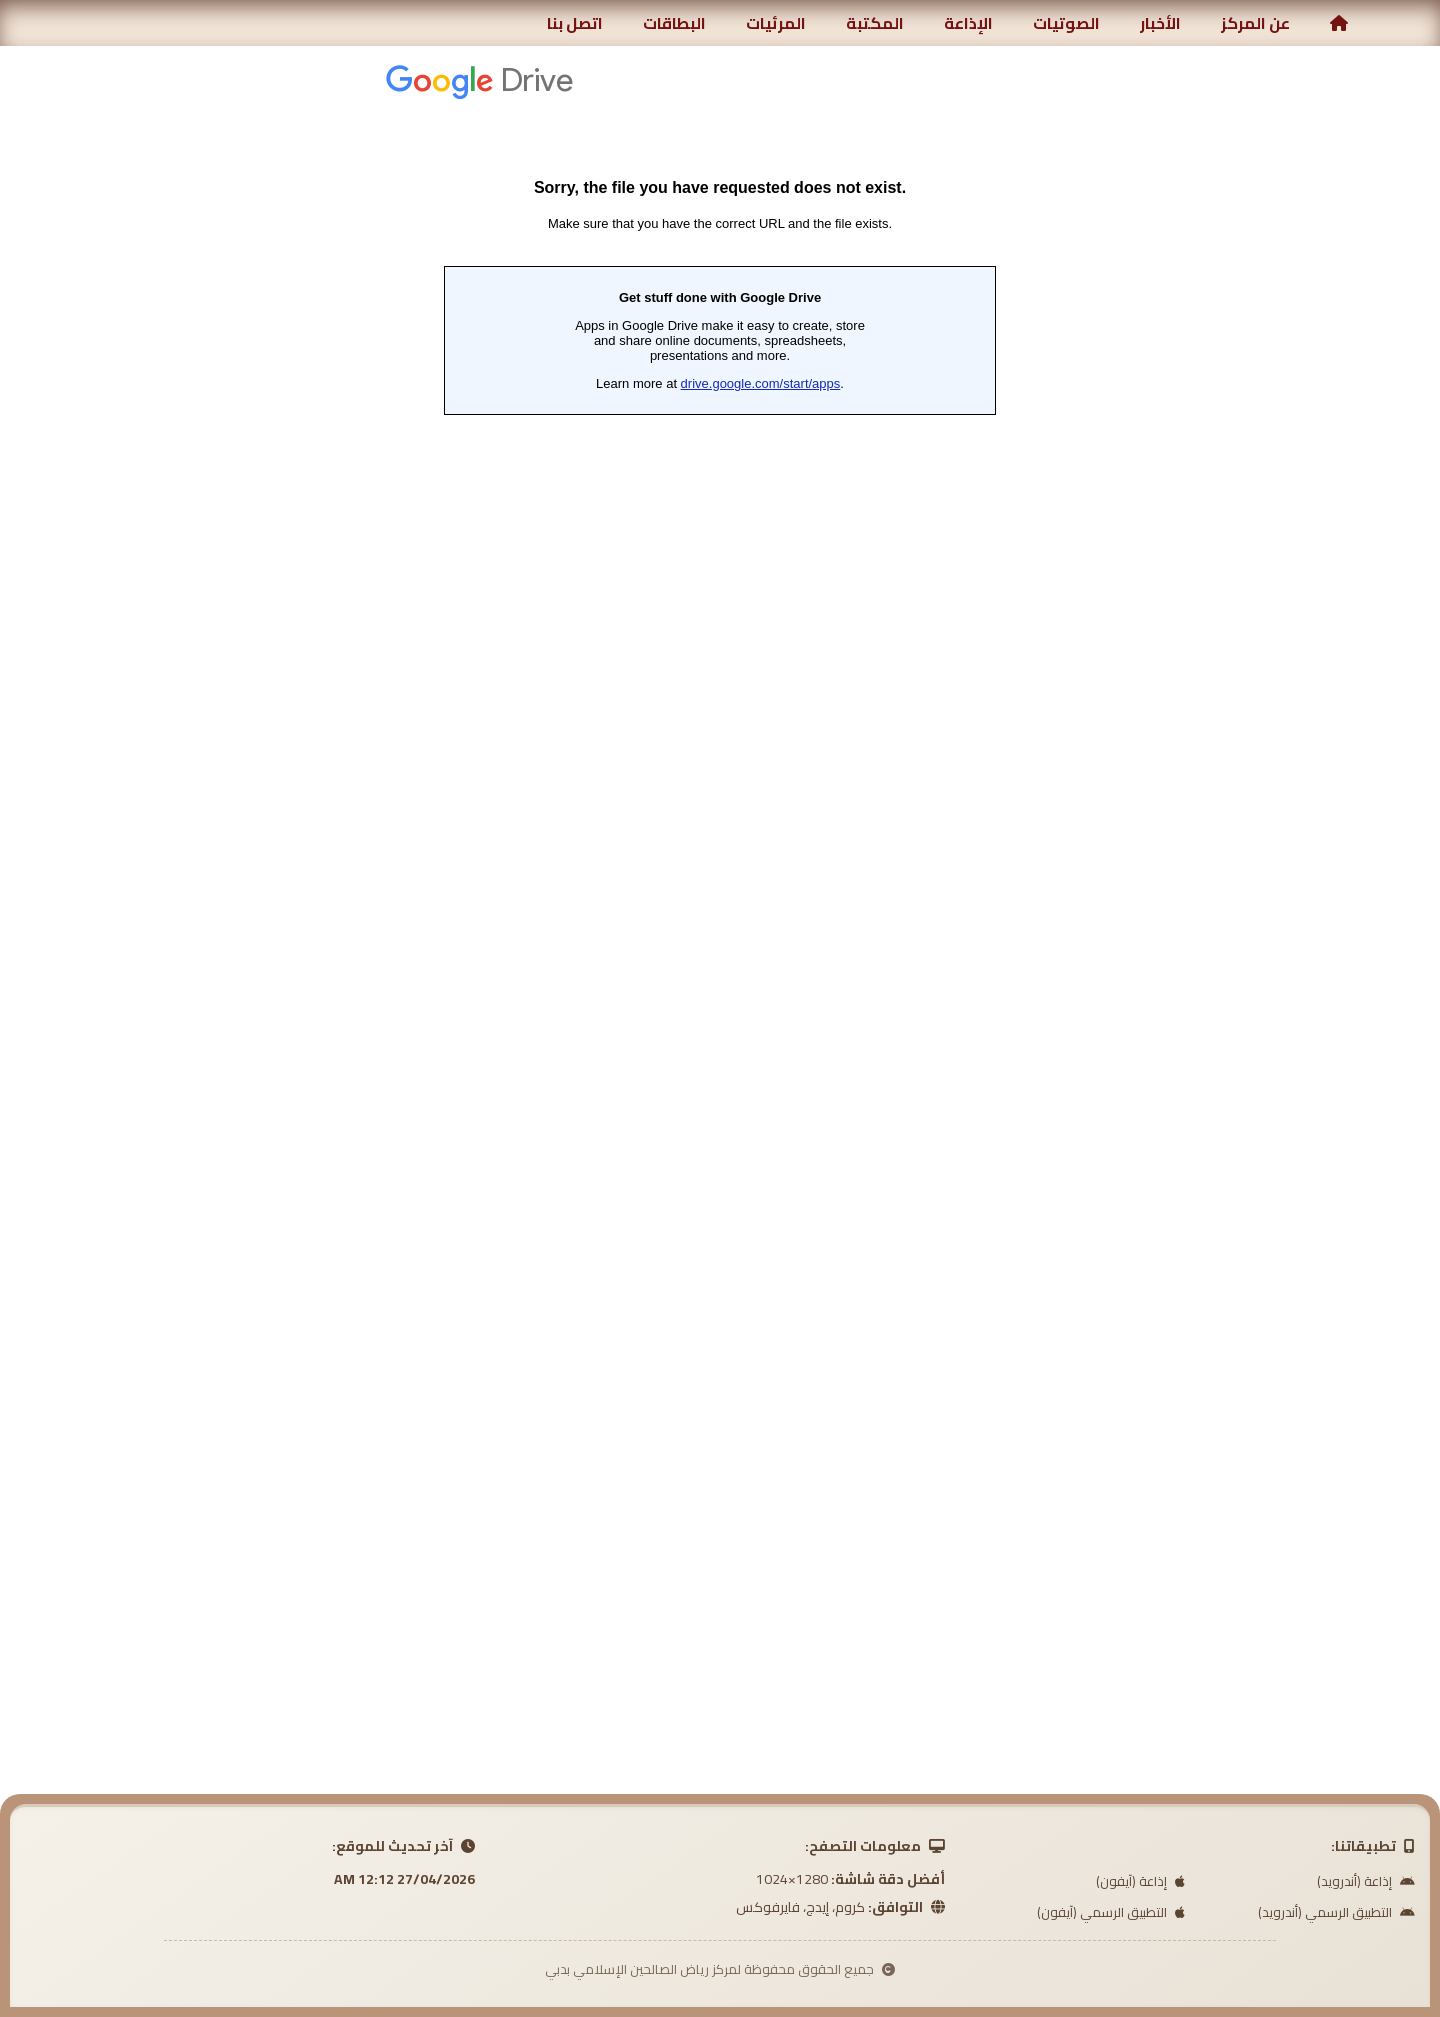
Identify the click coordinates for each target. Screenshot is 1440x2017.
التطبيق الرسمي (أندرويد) (1336, 1912)
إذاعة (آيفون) (1140, 1881)
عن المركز (1255, 23)
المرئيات (776, 23)
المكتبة (875, 23)
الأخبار (1160, 23)
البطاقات (674, 23)
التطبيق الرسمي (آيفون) (1111, 1912)
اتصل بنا (575, 23)
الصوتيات (1066, 23)
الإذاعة (968, 23)
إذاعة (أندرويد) (1366, 1881)
